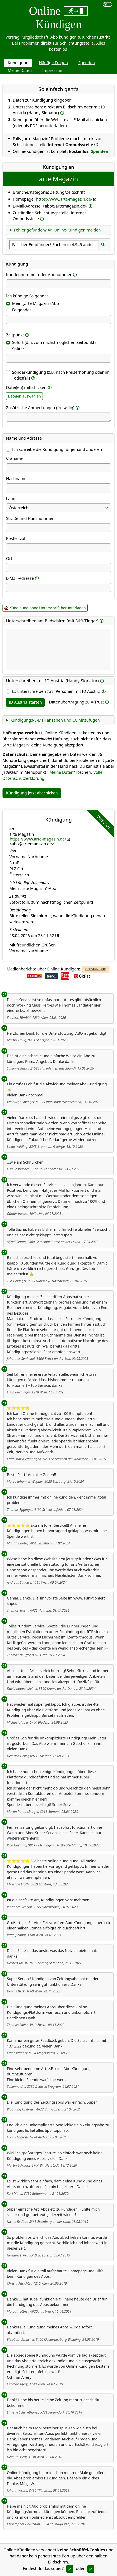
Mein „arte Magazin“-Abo (35, 303)
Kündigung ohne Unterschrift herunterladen (47, 607)
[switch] (107, 4)
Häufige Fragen (53, 62)
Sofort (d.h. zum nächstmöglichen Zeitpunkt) (54, 342)
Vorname (14, 459)
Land (10, 498)
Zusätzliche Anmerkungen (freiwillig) (40, 407)
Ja (69, 2568)
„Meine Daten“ (61, 772)
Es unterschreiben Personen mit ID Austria (56, 691)
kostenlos (58, 49)
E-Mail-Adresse (20, 578)
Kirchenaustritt (96, 37)
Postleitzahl (17, 538)
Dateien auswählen (24, 396)
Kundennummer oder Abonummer (39, 274)
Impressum (53, 70)
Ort (9, 558)
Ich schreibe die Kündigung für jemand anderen (57, 449)
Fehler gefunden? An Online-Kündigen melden (57, 230)
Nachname (16, 478)
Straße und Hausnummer (30, 518)
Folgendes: (22, 310)
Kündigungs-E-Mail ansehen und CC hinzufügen (55, 720)
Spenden (86, 62)
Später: (18, 349)
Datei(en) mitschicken (26, 387)
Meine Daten (20, 70)
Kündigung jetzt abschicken (32, 793)
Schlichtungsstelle (77, 43)
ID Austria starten (25, 702)
